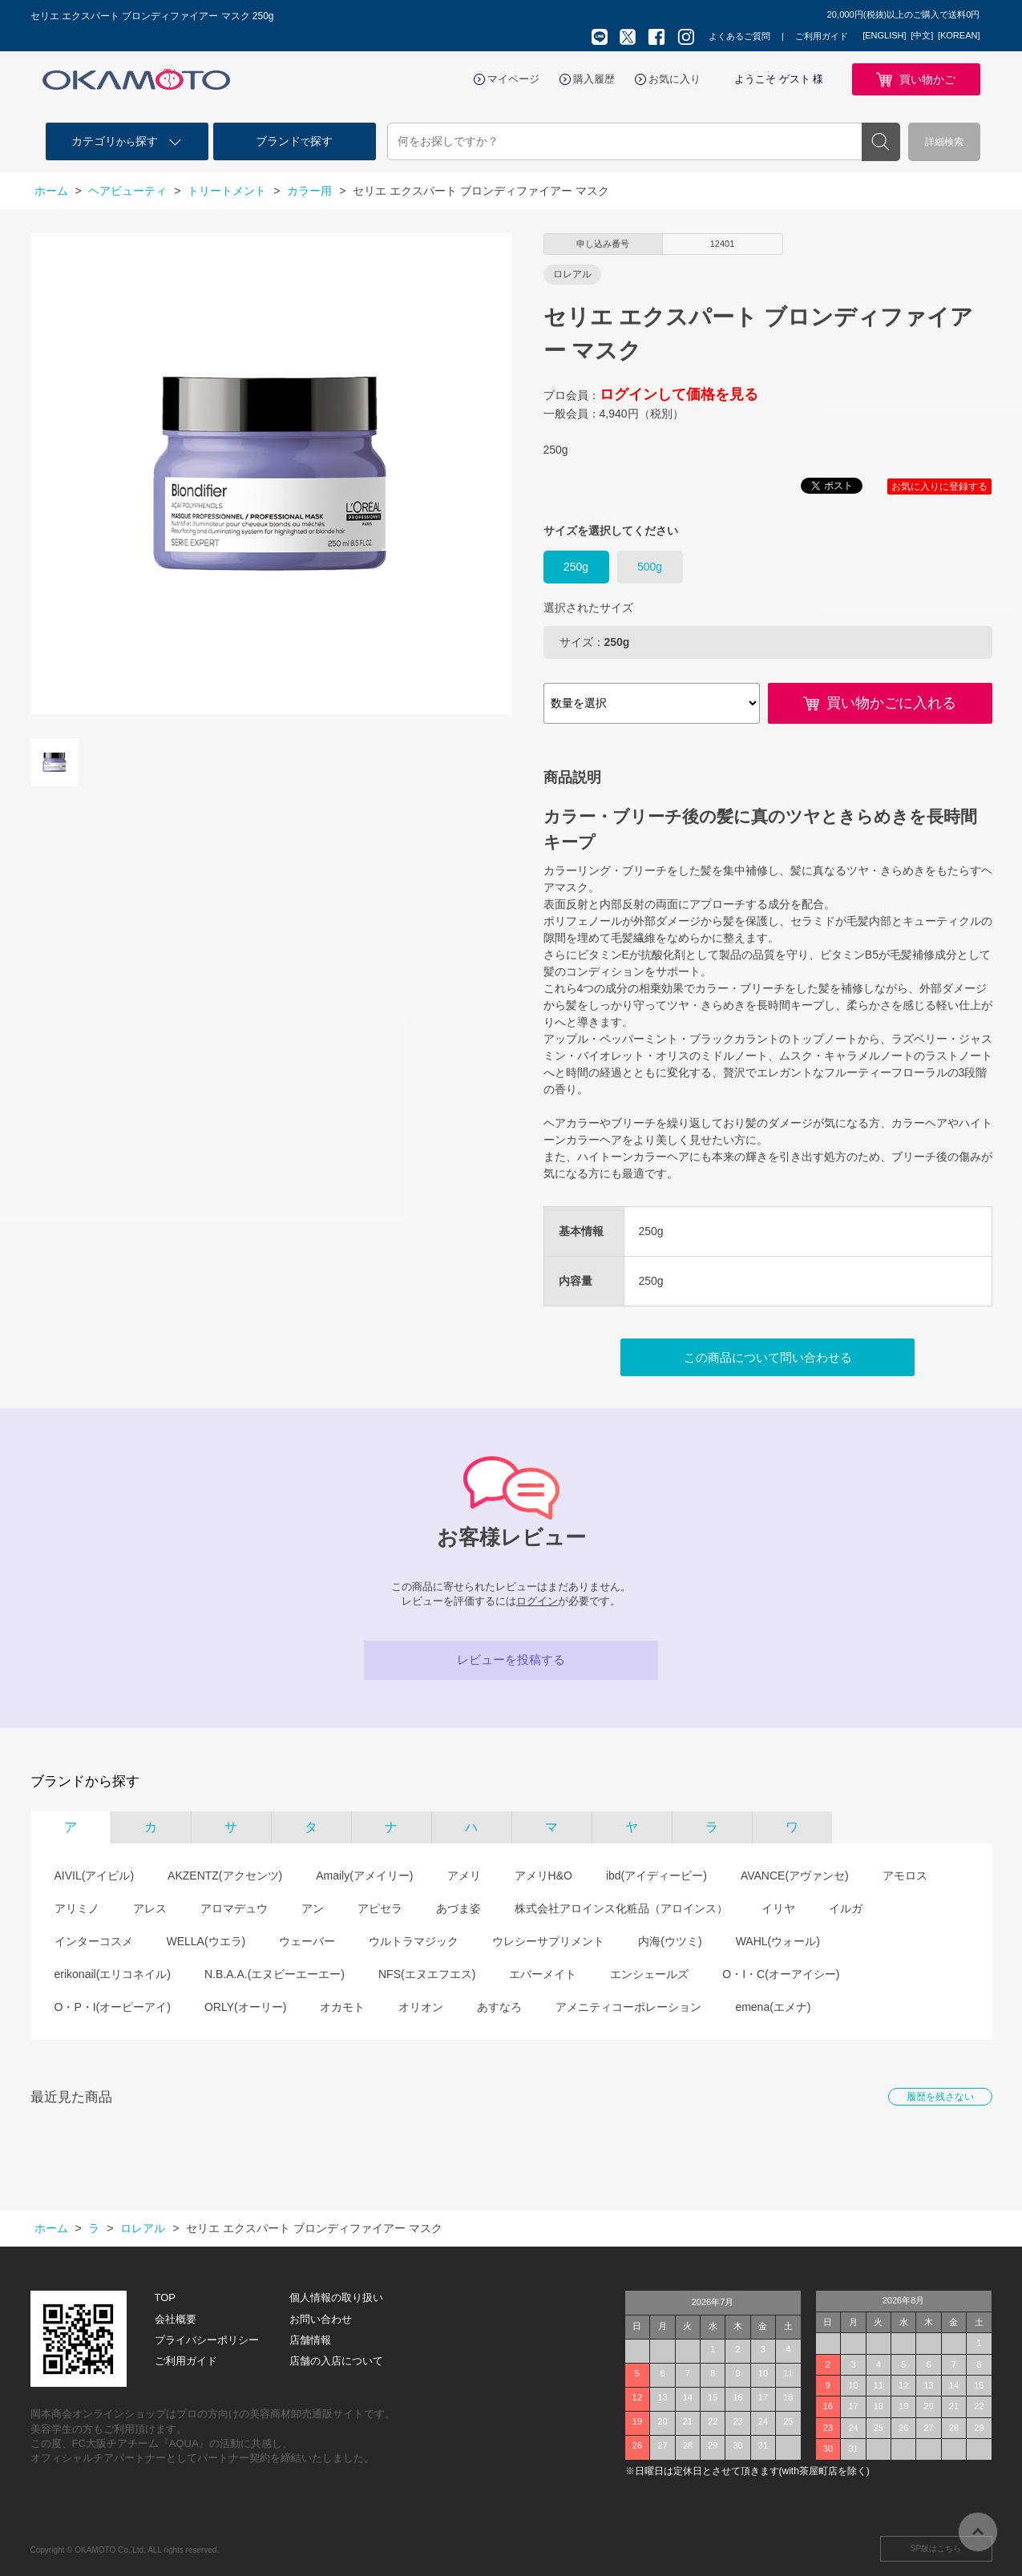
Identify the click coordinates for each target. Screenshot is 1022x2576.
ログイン (537, 1601)
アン (312, 1908)
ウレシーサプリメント (548, 1941)
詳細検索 (944, 141)
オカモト (342, 2007)
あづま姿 (458, 1908)
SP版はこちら (936, 2548)
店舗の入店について (336, 2361)
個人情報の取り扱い (336, 2297)
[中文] (922, 35)
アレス (150, 1908)
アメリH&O (543, 1875)
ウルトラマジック (413, 1941)
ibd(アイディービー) (656, 1875)
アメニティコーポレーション (628, 2007)
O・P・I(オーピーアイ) (113, 2007)
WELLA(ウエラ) (206, 1941)
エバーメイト (542, 1974)
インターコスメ (94, 1941)
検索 (881, 142)
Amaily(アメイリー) (364, 1875)
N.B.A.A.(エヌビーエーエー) (274, 1974)
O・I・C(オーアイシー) (780, 1974)
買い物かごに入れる (891, 703)
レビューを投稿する (511, 1659)
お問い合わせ (320, 2319)
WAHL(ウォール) (778, 1941)
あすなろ (499, 2007)
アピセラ (379, 1908)
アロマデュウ (234, 1908)
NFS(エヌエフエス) (426, 1974)
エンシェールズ (649, 1974)
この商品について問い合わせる (768, 1357)
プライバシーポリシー (207, 2340)
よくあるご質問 (739, 36)
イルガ (845, 1908)
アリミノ (77, 1908)
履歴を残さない (940, 2096)
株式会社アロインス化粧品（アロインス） (621, 1908)
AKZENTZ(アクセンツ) (225, 1875)
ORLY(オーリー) (245, 2007)
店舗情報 (310, 2340)
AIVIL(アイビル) (95, 1875)
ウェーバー (307, 1941)
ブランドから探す (84, 1781)
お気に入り (674, 79)
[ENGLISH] (884, 35)
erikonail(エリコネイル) (113, 1974)
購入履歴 (594, 79)
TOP (165, 2297)
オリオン (420, 2007)
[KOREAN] (959, 35)
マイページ (513, 79)
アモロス (905, 1875)
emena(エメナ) (772, 2007)
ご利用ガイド (821, 36)
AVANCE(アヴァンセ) (795, 1875)
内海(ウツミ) (669, 1941)
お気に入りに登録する (939, 486)
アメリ (464, 1875)
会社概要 (175, 2319)
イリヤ (778, 1908)
